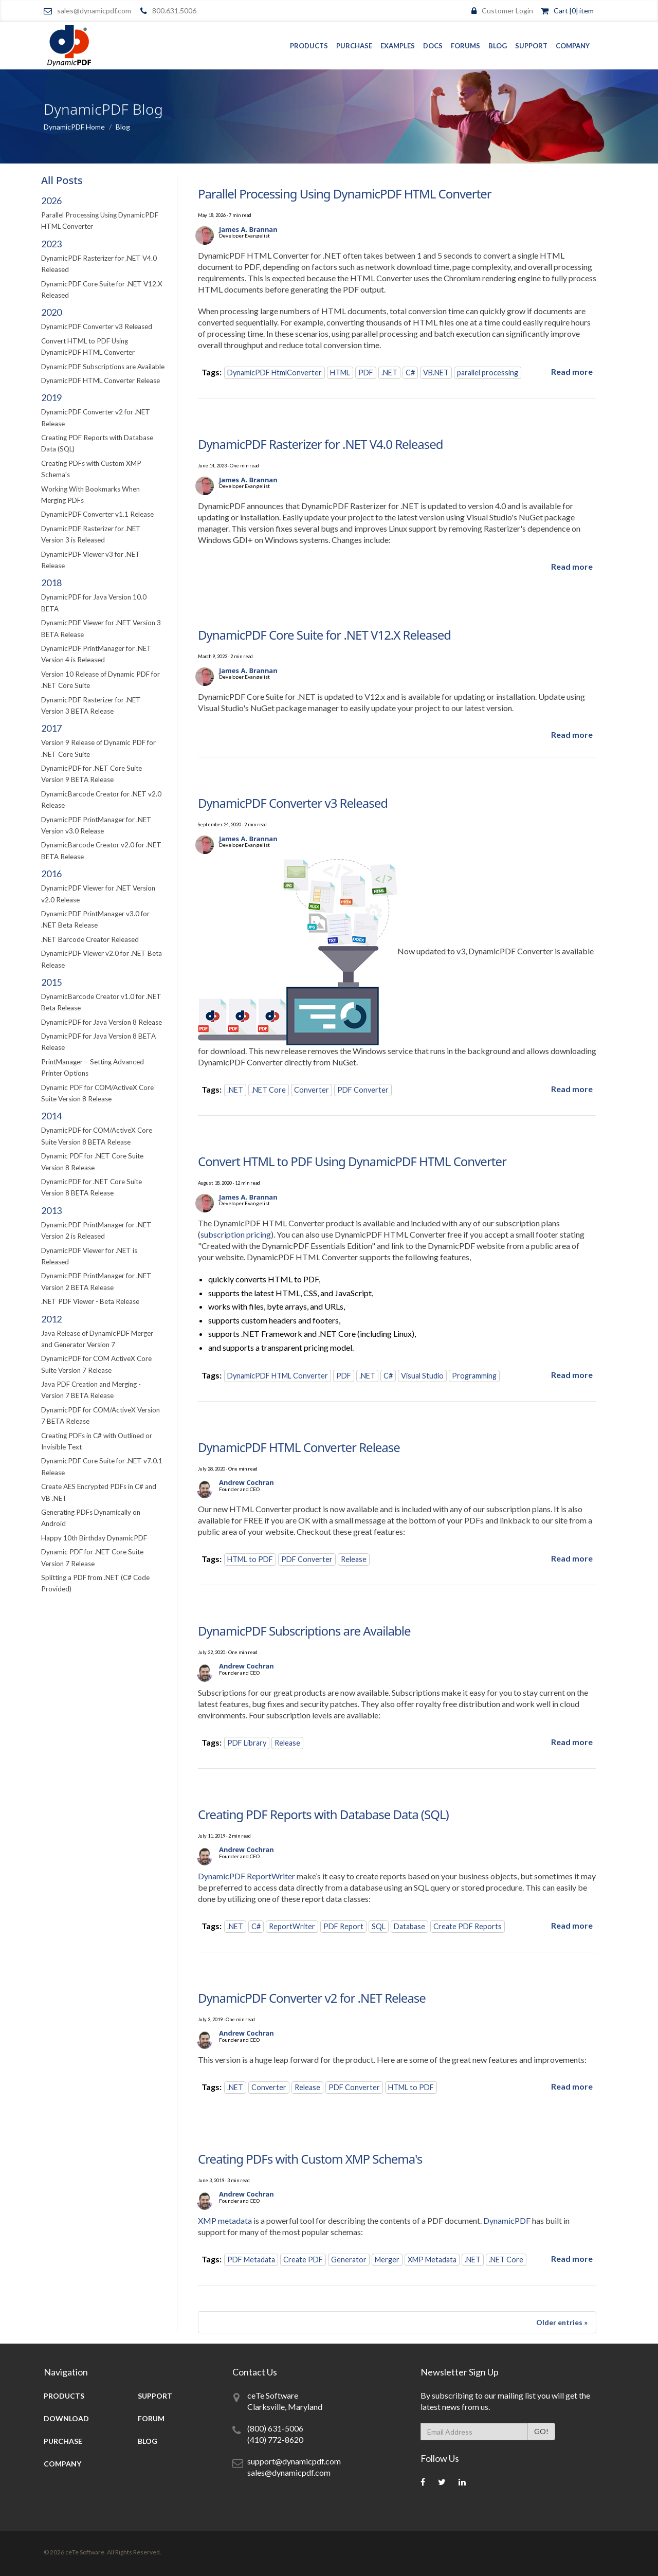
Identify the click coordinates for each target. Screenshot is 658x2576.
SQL (379, 1926)
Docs (433, 46)
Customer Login (507, 10)
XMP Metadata (432, 2259)
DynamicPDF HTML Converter (277, 1375)
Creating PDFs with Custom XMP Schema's (310, 2158)
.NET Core (268, 1089)
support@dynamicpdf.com (294, 2461)
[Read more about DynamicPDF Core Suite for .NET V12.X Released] (572, 734)
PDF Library (246, 1742)
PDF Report (343, 1926)
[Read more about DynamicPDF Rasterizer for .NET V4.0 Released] (572, 566)
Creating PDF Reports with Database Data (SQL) (323, 1814)
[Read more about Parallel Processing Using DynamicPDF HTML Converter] (572, 371)
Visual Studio (422, 1375)
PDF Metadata (251, 2259)
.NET (389, 372)
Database (409, 1926)
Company (573, 46)
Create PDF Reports (467, 1926)
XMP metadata (225, 2220)
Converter (311, 1089)
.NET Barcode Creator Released (90, 939)
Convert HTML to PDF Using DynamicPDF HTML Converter (352, 1161)
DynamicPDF (507, 2220)
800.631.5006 (174, 10)
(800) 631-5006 (275, 2428)
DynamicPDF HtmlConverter (274, 372)
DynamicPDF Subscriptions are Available (102, 366)
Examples (397, 46)
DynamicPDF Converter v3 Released (96, 326)
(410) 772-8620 (275, 2439)
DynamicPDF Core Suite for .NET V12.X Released (324, 634)
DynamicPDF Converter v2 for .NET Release (312, 1997)
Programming (474, 1375)
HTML (340, 372)
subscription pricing (235, 1234)
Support (531, 46)
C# (410, 372)
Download (66, 2418)
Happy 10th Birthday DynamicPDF (94, 1538)
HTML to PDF (250, 1559)
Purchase (354, 46)
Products (309, 46)
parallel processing (487, 372)
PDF (365, 372)
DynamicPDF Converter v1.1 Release (97, 514)
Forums (465, 46)
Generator (349, 2259)
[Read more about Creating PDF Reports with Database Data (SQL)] (572, 1925)
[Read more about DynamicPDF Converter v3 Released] (572, 1089)
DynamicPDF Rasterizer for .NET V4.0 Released (320, 444)
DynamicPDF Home (74, 126)
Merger (387, 2259)
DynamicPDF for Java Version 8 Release (101, 1022)
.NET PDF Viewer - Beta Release (90, 1301)
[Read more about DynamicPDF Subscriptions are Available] (572, 1742)
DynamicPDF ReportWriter (246, 1876)
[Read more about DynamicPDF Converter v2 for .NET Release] (572, 2086)
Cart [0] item (574, 10)
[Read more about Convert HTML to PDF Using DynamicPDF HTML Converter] (572, 1375)
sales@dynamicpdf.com (94, 10)
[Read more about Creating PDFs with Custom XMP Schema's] (572, 2258)
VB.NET (436, 372)
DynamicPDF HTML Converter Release (100, 380)
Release (354, 1559)
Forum (151, 2418)
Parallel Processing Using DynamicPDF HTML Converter (344, 193)
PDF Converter (363, 1089)
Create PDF (303, 2259)
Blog (497, 46)
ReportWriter (292, 1926)
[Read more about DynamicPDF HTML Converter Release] (572, 1558)
